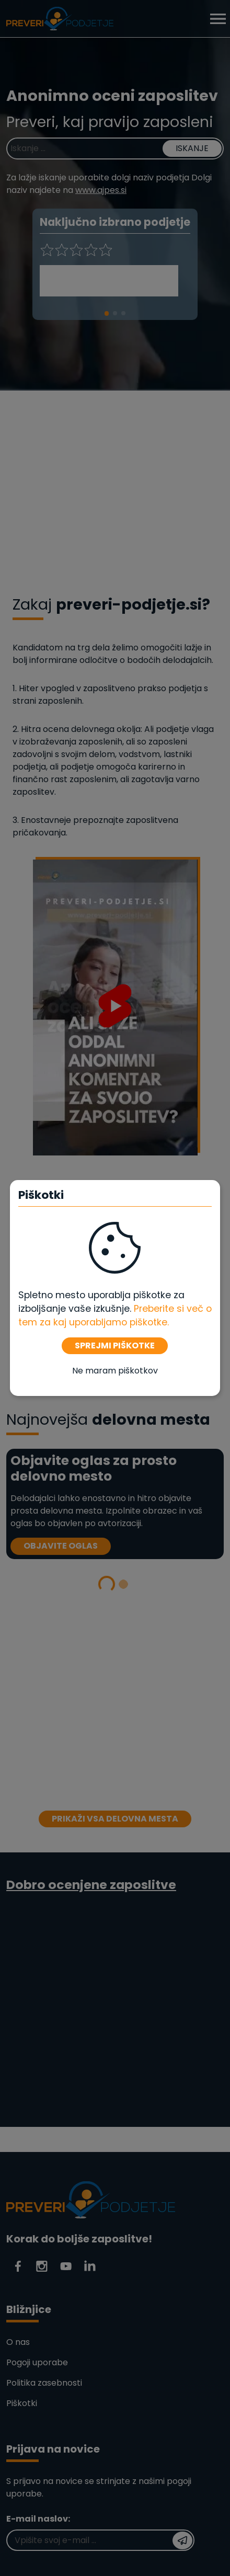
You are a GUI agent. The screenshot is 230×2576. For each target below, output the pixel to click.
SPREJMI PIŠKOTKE (115, 1345)
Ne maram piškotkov (115, 1371)
